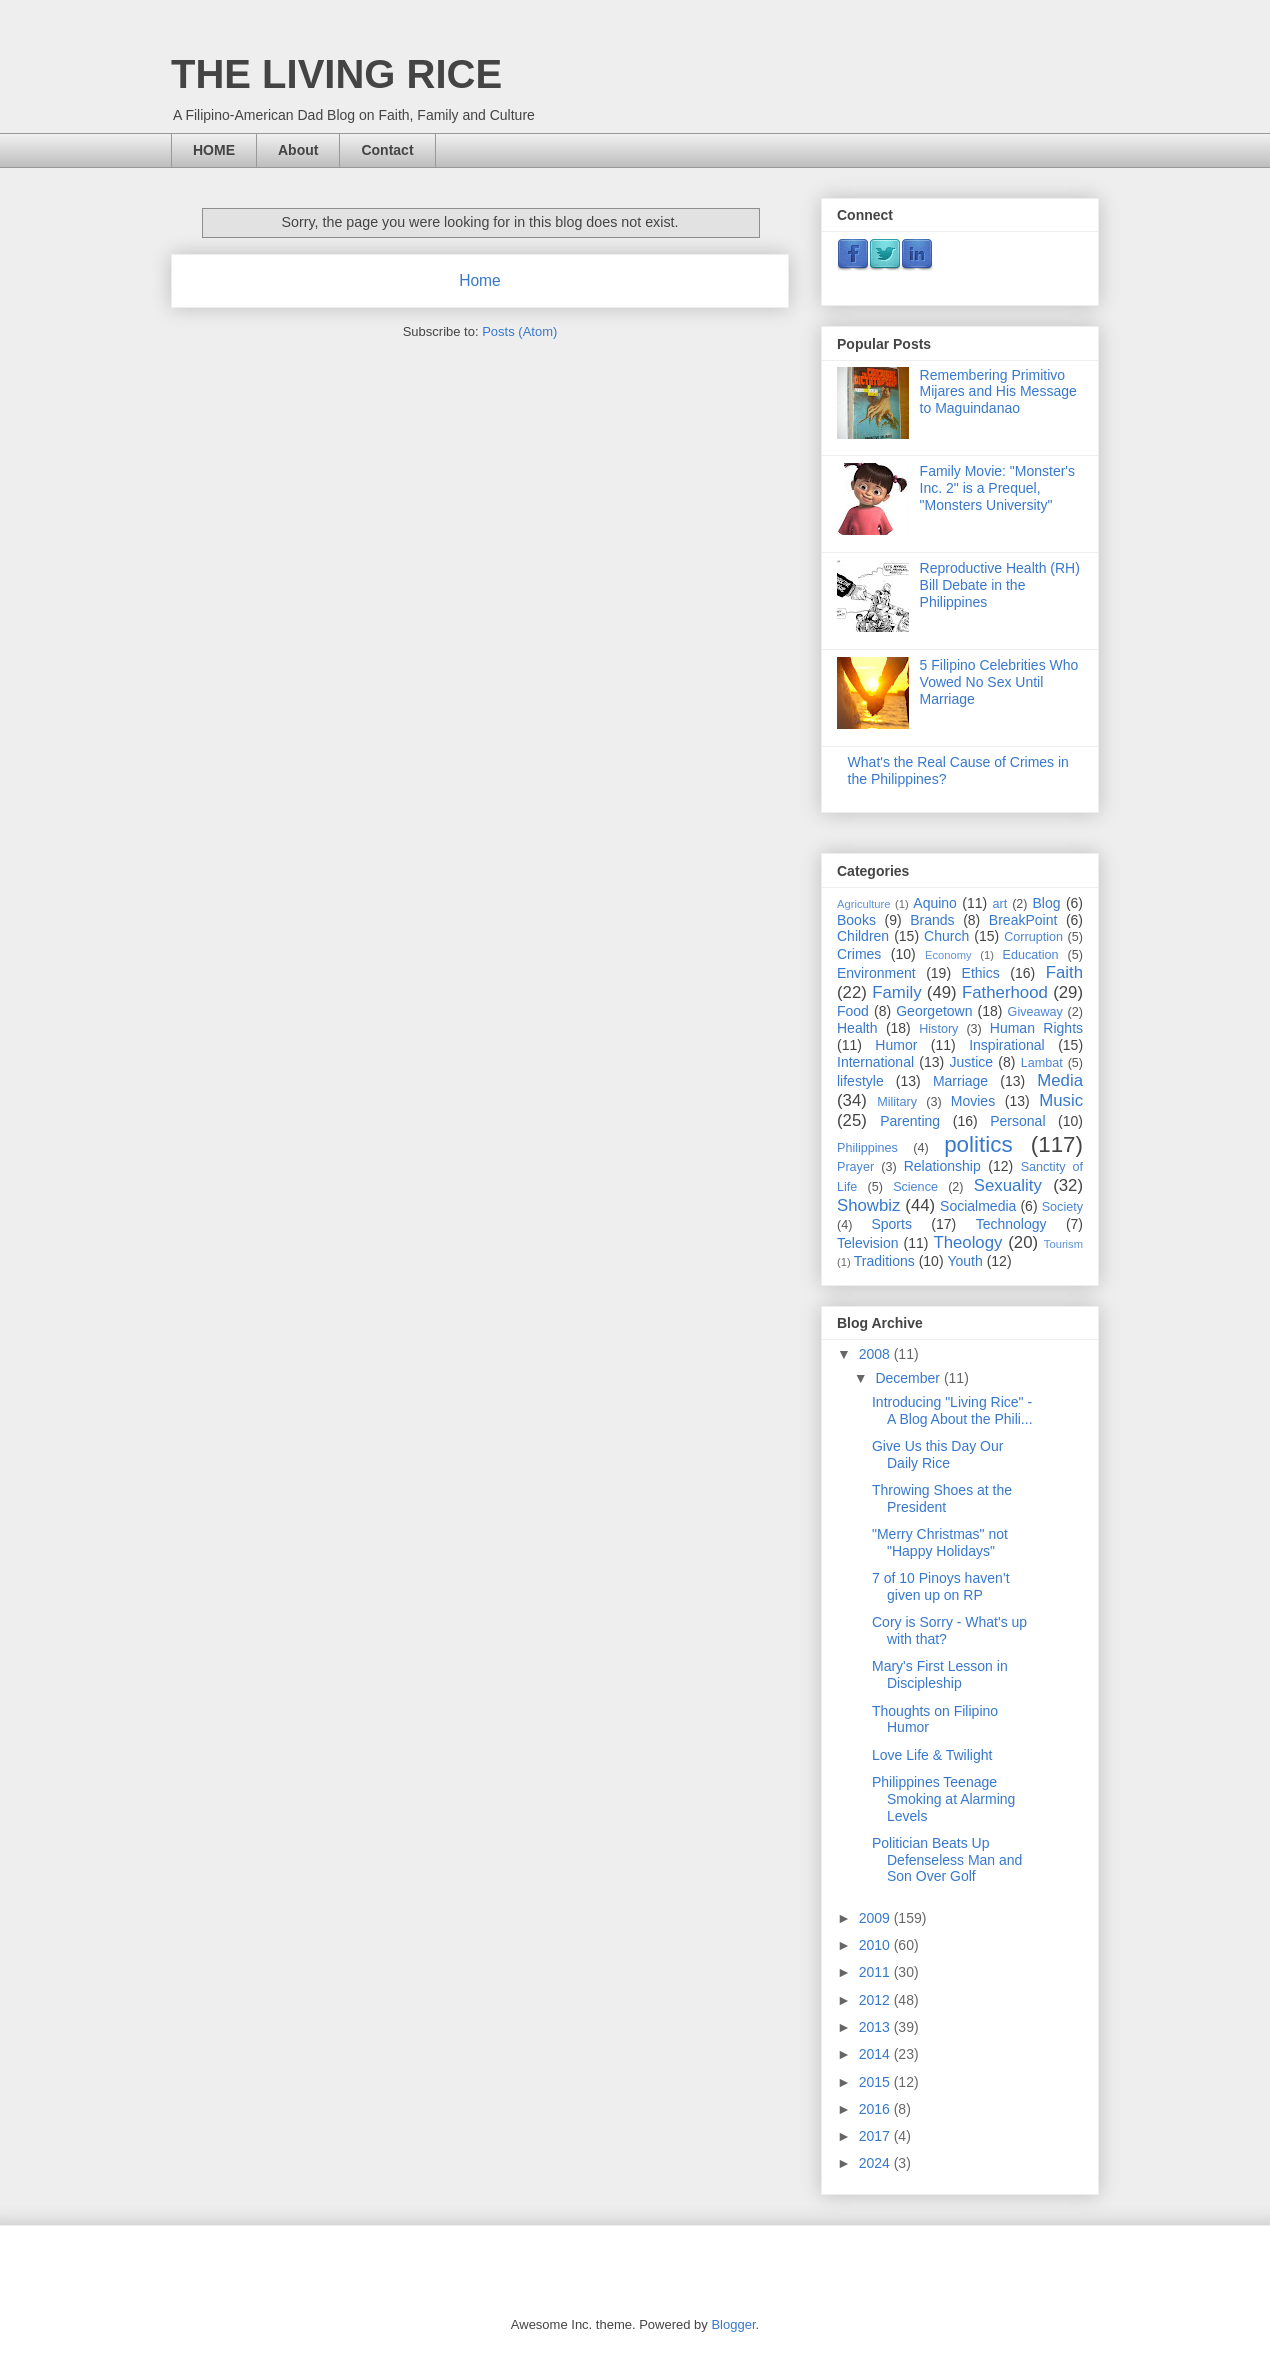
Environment (876, 973)
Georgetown (934, 1011)
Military (897, 1102)
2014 (876, 2054)
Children (863, 936)
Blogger (733, 2324)
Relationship (942, 1166)
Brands (932, 920)
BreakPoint (1023, 920)
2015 (876, 2082)
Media (1060, 1080)
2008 (876, 1354)
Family (896, 992)
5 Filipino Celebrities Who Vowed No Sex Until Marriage (999, 682)
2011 (876, 1972)
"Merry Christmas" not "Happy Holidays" (940, 1542)
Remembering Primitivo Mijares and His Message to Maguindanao (998, 392)
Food (853, 1011)
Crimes (859, 954)
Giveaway (1035, 1012)
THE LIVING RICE (336, 74)
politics (978, 1144)
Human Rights (1036, 1028)
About (298, 150)
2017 (876, 2136)
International (875, 1062)
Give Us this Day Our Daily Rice (937, 1454)
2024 (876, 2163)
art (999, 904)
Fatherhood (1005, 992)
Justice (972, 1062)
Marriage (960, 1081)
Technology (1011, 1224)
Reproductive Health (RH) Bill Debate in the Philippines (1000, 585)
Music (1061, 1100)
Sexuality (1008, 1185)
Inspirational (1007, 1045)
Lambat (1042, 1063)
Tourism (1063, 1244)
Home (480, 280)
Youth (964, 1261)
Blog (1047, 903)
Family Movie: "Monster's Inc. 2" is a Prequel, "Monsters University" (997, 488)
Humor (896, 1045)
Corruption (1033, 937)
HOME (214, 150)
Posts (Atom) (519, 331)
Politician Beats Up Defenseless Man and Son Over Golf (947, 1860)
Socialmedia (978, 1206)
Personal (1017, 1121)
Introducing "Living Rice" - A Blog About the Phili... (952, 1410)
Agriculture (863, 904)
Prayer (855, 1167)
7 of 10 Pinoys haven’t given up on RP (941, 1586)
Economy (948, 955)
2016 (876, 2109)
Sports (891, 1224)
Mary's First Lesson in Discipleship (940, 1674)
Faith (1064, 972)
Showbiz (868, 1205)
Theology (967, 1242)
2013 (876, 2027)
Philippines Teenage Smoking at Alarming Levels (943, 1799)
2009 (876, 1918)
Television (867, 1243)
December (909, 1378)
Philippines (867, 1148)
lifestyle (860, 1081)
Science (915, 1187)
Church (946, 936)
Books (856, 920)
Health (857, 1028)
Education (1031, 955)
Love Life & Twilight (932, 1755)
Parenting (910, 1121)
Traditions (884, 1261)
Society (1062, 1207)
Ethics (981, 973)
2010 (876, 1945)
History (938, 1029)
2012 (876, 2000)
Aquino (935, 903)
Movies (973, 1101)
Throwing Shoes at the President (942, 1498)
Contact (387, 150)
